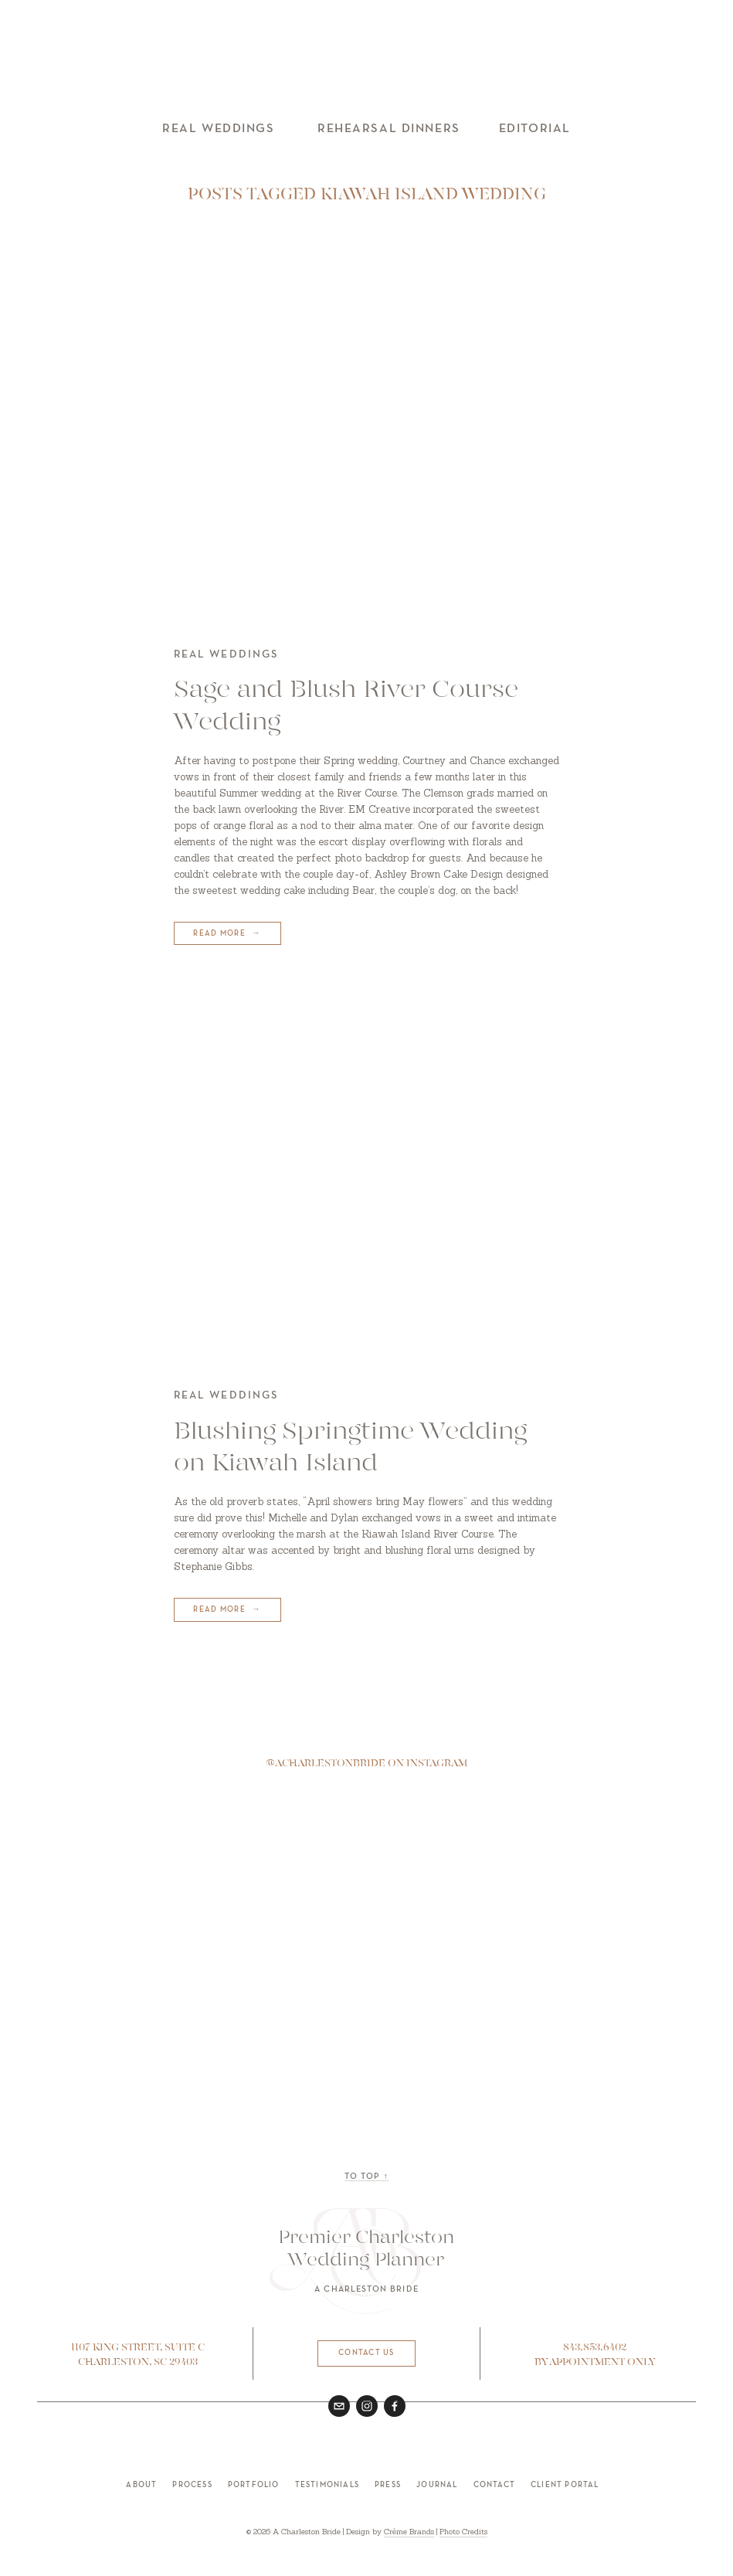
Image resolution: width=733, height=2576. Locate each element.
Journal (436, 2485)
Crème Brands (409, 2532)
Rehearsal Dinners (388, 129)
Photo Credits (463, 2532)
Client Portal (565, 2485)
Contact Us (366, 2353)
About (141, 2485)
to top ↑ (366, 2176)
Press (388, 2485)
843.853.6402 (594, 2348)
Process (192, 2485)
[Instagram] (367, 2406)
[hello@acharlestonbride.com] (339, 2406)
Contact (494, 2485)
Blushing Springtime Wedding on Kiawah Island (350, 1448)
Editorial (535, 129)
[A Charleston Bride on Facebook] (395, 2406)
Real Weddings (218, 129)
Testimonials (327, 2485)
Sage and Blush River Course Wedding (346, 706)
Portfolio (254, 2485)
